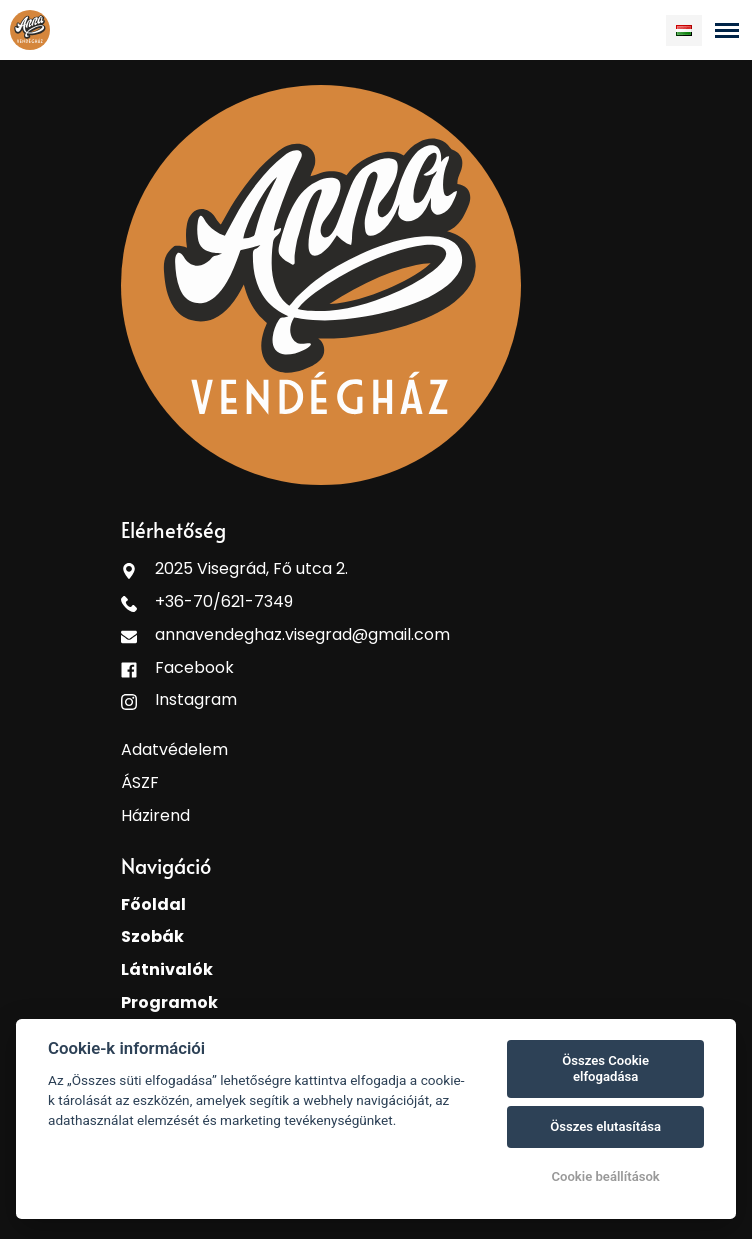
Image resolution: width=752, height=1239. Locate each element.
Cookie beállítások (605, 1176)
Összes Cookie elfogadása (605, 1068)
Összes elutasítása (605, 1126)
